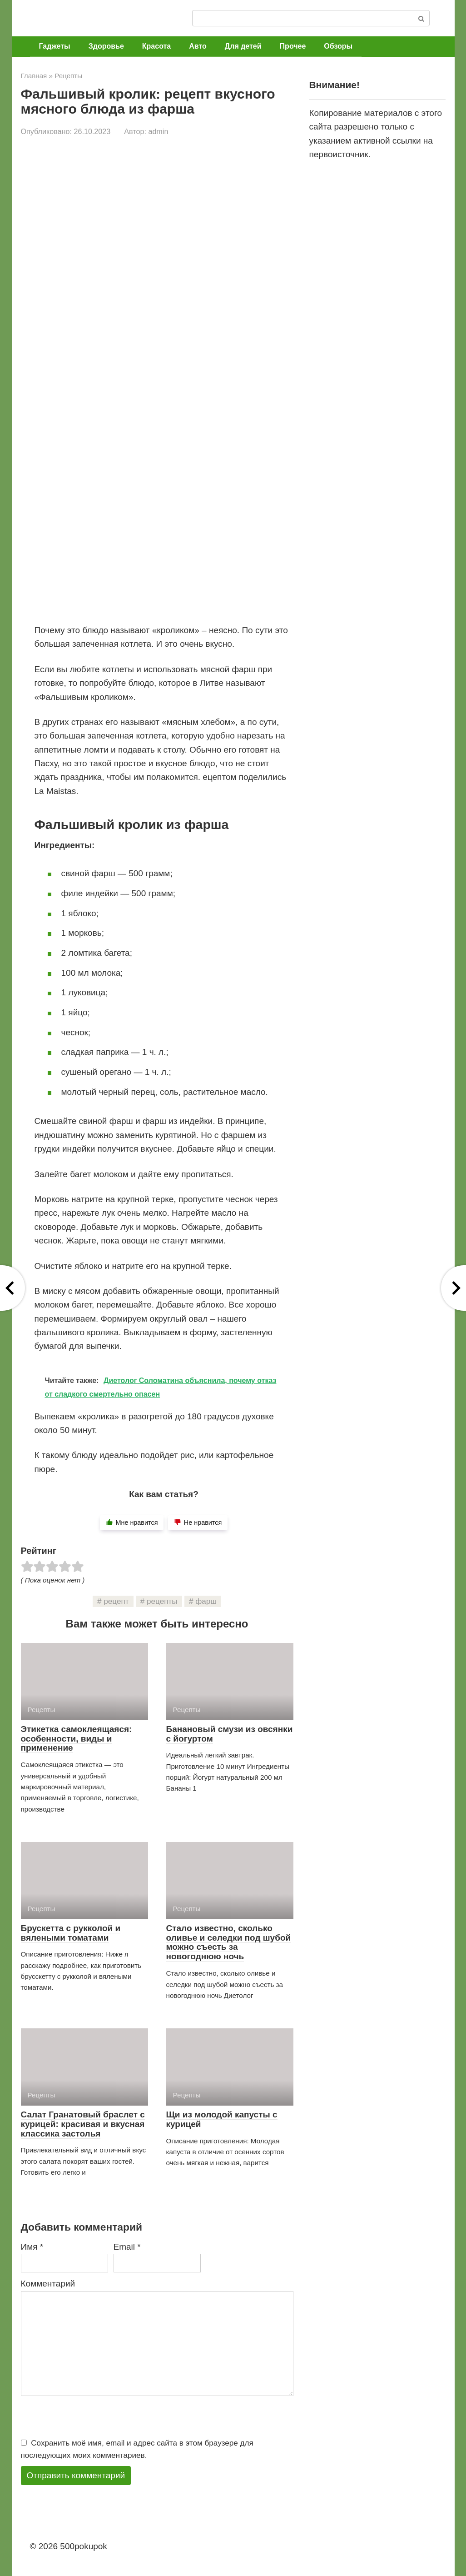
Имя (32, 2247)
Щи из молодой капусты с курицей (222, 2119)
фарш (206, 1601)
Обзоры (338, 46)
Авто (198, 46)
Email (127, 2247)
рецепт (116, 1601)
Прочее (293, 46)
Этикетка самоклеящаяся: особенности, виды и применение (76, 1738)
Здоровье (106, 46)
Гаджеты (54, 46)
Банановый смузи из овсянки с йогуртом (229, 1733)
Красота (156, 46)
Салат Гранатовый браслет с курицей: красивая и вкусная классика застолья (83, 2124)
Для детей (243, 46)
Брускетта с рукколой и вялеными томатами (71, 1932)
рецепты (162, 1601)
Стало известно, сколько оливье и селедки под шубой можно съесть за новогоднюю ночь (228, 1942)
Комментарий (48, 2283)
